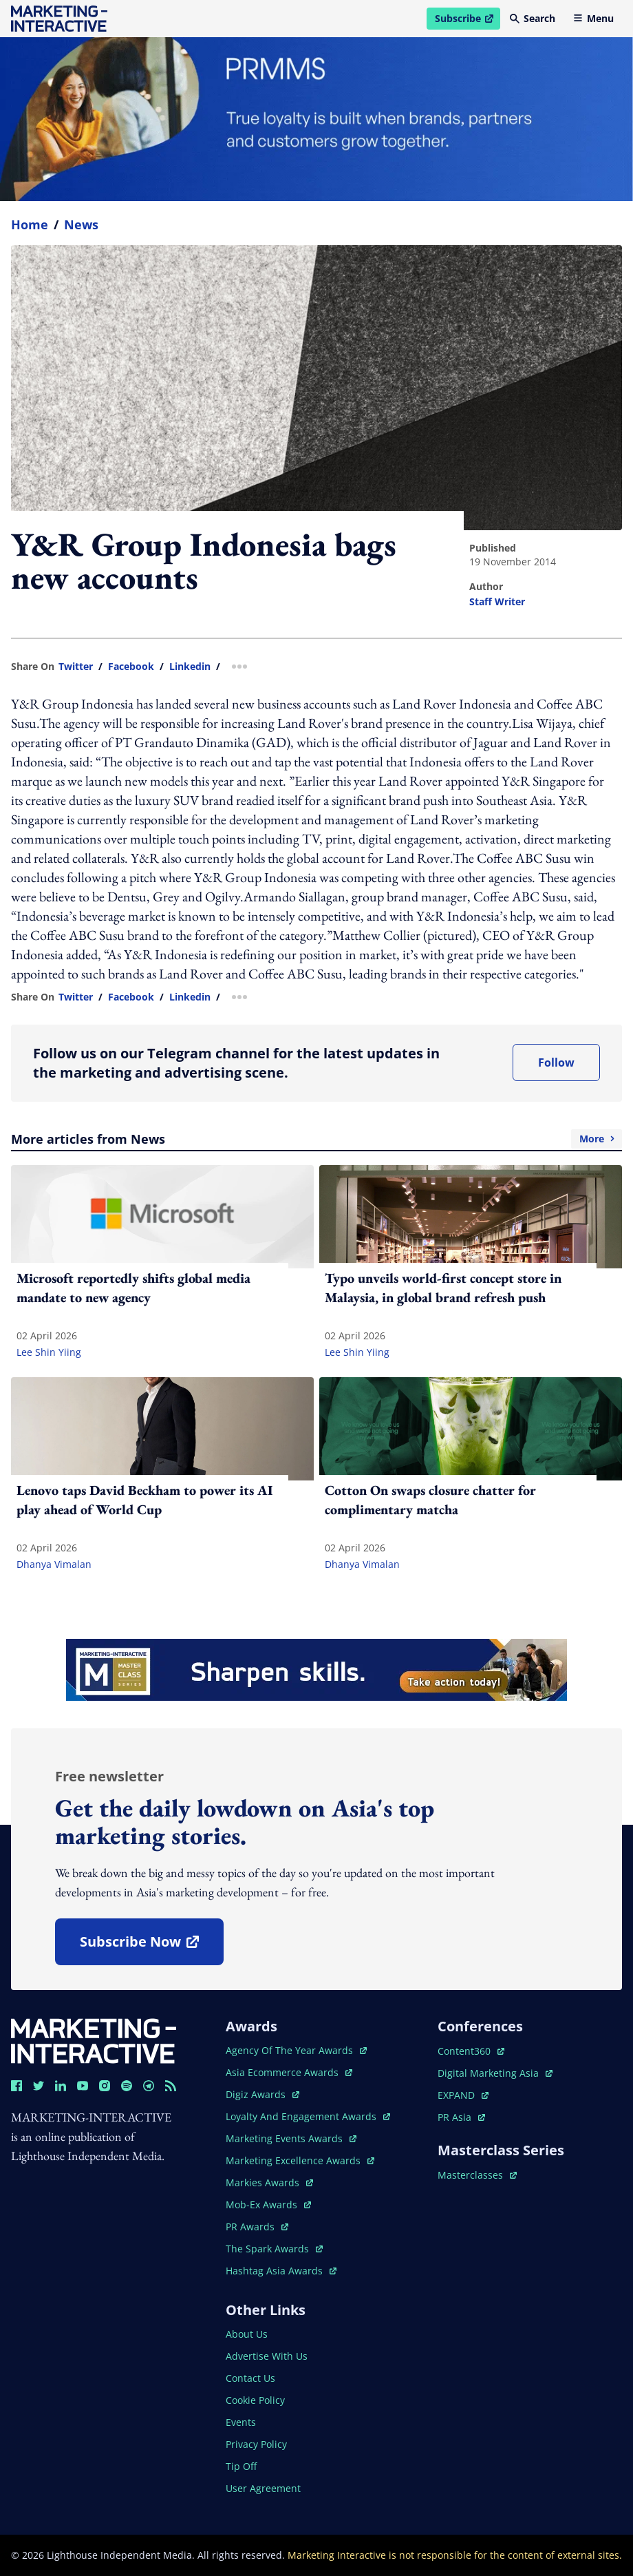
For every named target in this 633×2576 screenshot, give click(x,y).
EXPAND (463, 2095)
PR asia (461, 2117)
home (29, 224)
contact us (250, 2378)
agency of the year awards (296, 2050)
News (81, 224)
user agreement (263, 2488)
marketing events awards (291, 2138)
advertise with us (267, 2356)
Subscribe (467, 21)
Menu (593, 18)
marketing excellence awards (300, 2160)
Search (532, 18)
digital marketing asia (495, 2073)
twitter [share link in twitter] (75, 666)
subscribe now (151, 1946)
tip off (241, 2466)
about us (247, 2334)
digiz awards (262, 2094)
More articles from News (316, 1139)
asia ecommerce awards (289, 2072)
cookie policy (255, 2400)
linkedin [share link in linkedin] (190, 666)
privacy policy (256, 2444)
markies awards (269, 2182)
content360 (471, 2050)
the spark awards (274, 2248)
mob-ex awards (268, 2204)
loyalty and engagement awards (308, 2116)
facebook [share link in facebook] (131, 666)
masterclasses (477, 2174)
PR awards (257, 2226)
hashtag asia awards (281, 2270)
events (241, 2422)
